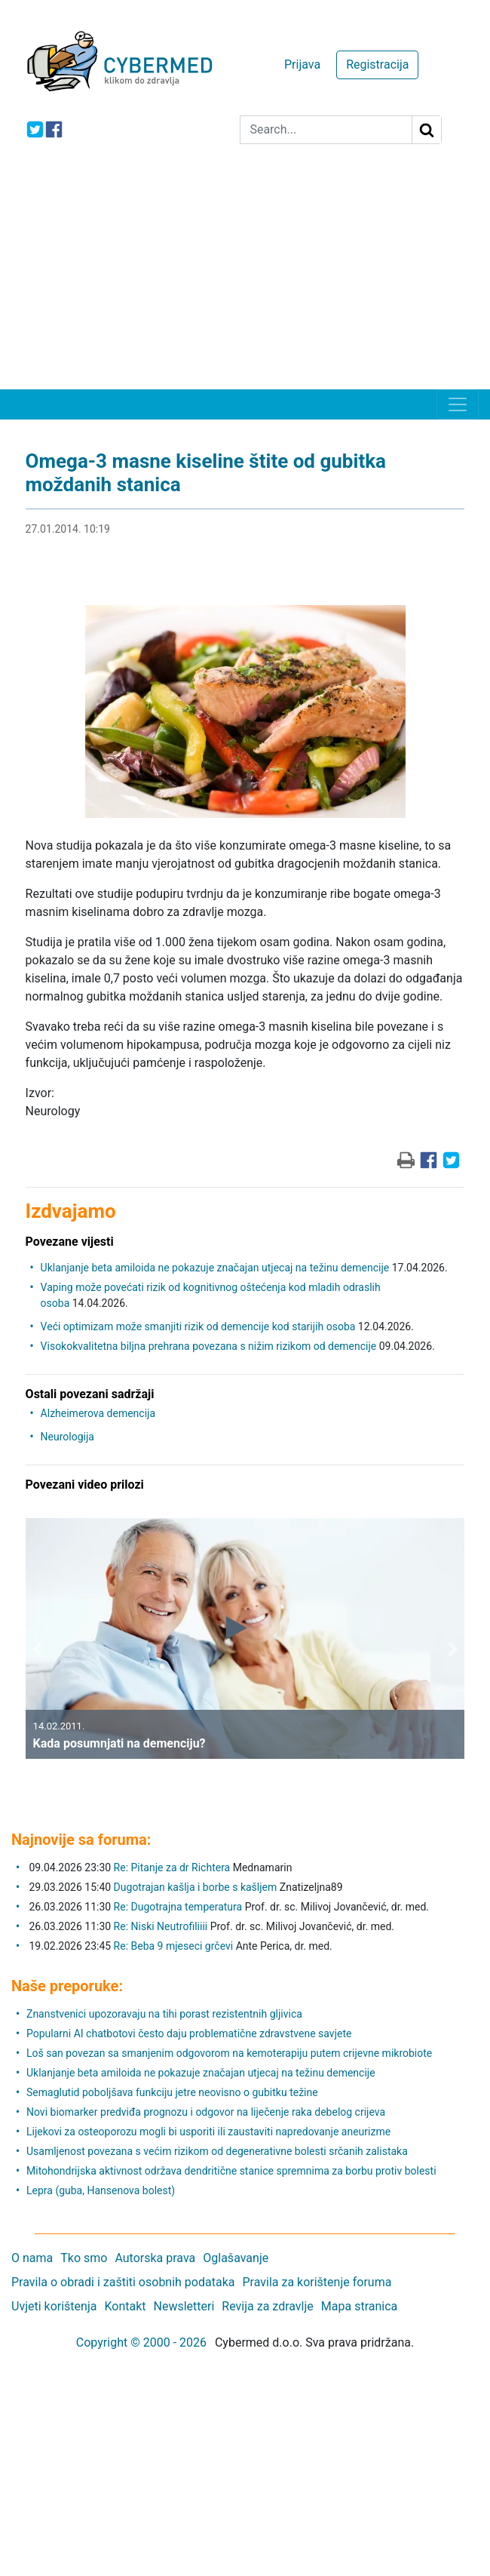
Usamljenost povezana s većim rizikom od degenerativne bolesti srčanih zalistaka (217, 2151)
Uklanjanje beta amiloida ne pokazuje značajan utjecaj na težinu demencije (215, 1268)
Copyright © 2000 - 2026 (141, 2342)
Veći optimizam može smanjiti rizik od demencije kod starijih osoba (198, 1326)
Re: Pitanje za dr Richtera (172, 1867)
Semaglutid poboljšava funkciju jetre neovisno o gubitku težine (172, 2092)
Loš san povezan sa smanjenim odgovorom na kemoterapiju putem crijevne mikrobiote (229, 2053)
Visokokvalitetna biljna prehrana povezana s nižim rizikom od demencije (209, 1346)
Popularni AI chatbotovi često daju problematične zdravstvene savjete (188, 2033)
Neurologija (67, 1437)
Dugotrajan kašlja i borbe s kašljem (195, 1887)
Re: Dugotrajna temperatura (178, 1907)
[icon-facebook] (53, 129)
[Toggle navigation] (457, 404)
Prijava (302, 64)
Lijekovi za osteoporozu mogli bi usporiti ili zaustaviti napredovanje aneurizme (208, 2132)
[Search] (326, 129)
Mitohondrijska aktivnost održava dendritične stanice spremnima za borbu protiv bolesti (231, 2171)
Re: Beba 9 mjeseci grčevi (174, 1946)
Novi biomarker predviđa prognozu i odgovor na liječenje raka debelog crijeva (205, 2112)
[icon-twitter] (35, 129)
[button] (37, 1650)
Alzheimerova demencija (98, 1413)
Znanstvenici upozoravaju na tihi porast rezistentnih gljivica (164, 2014)
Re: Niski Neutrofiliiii (161, 1926)
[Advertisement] (245, 276)
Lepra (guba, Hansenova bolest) (100, 2190)
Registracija (377, 64)
